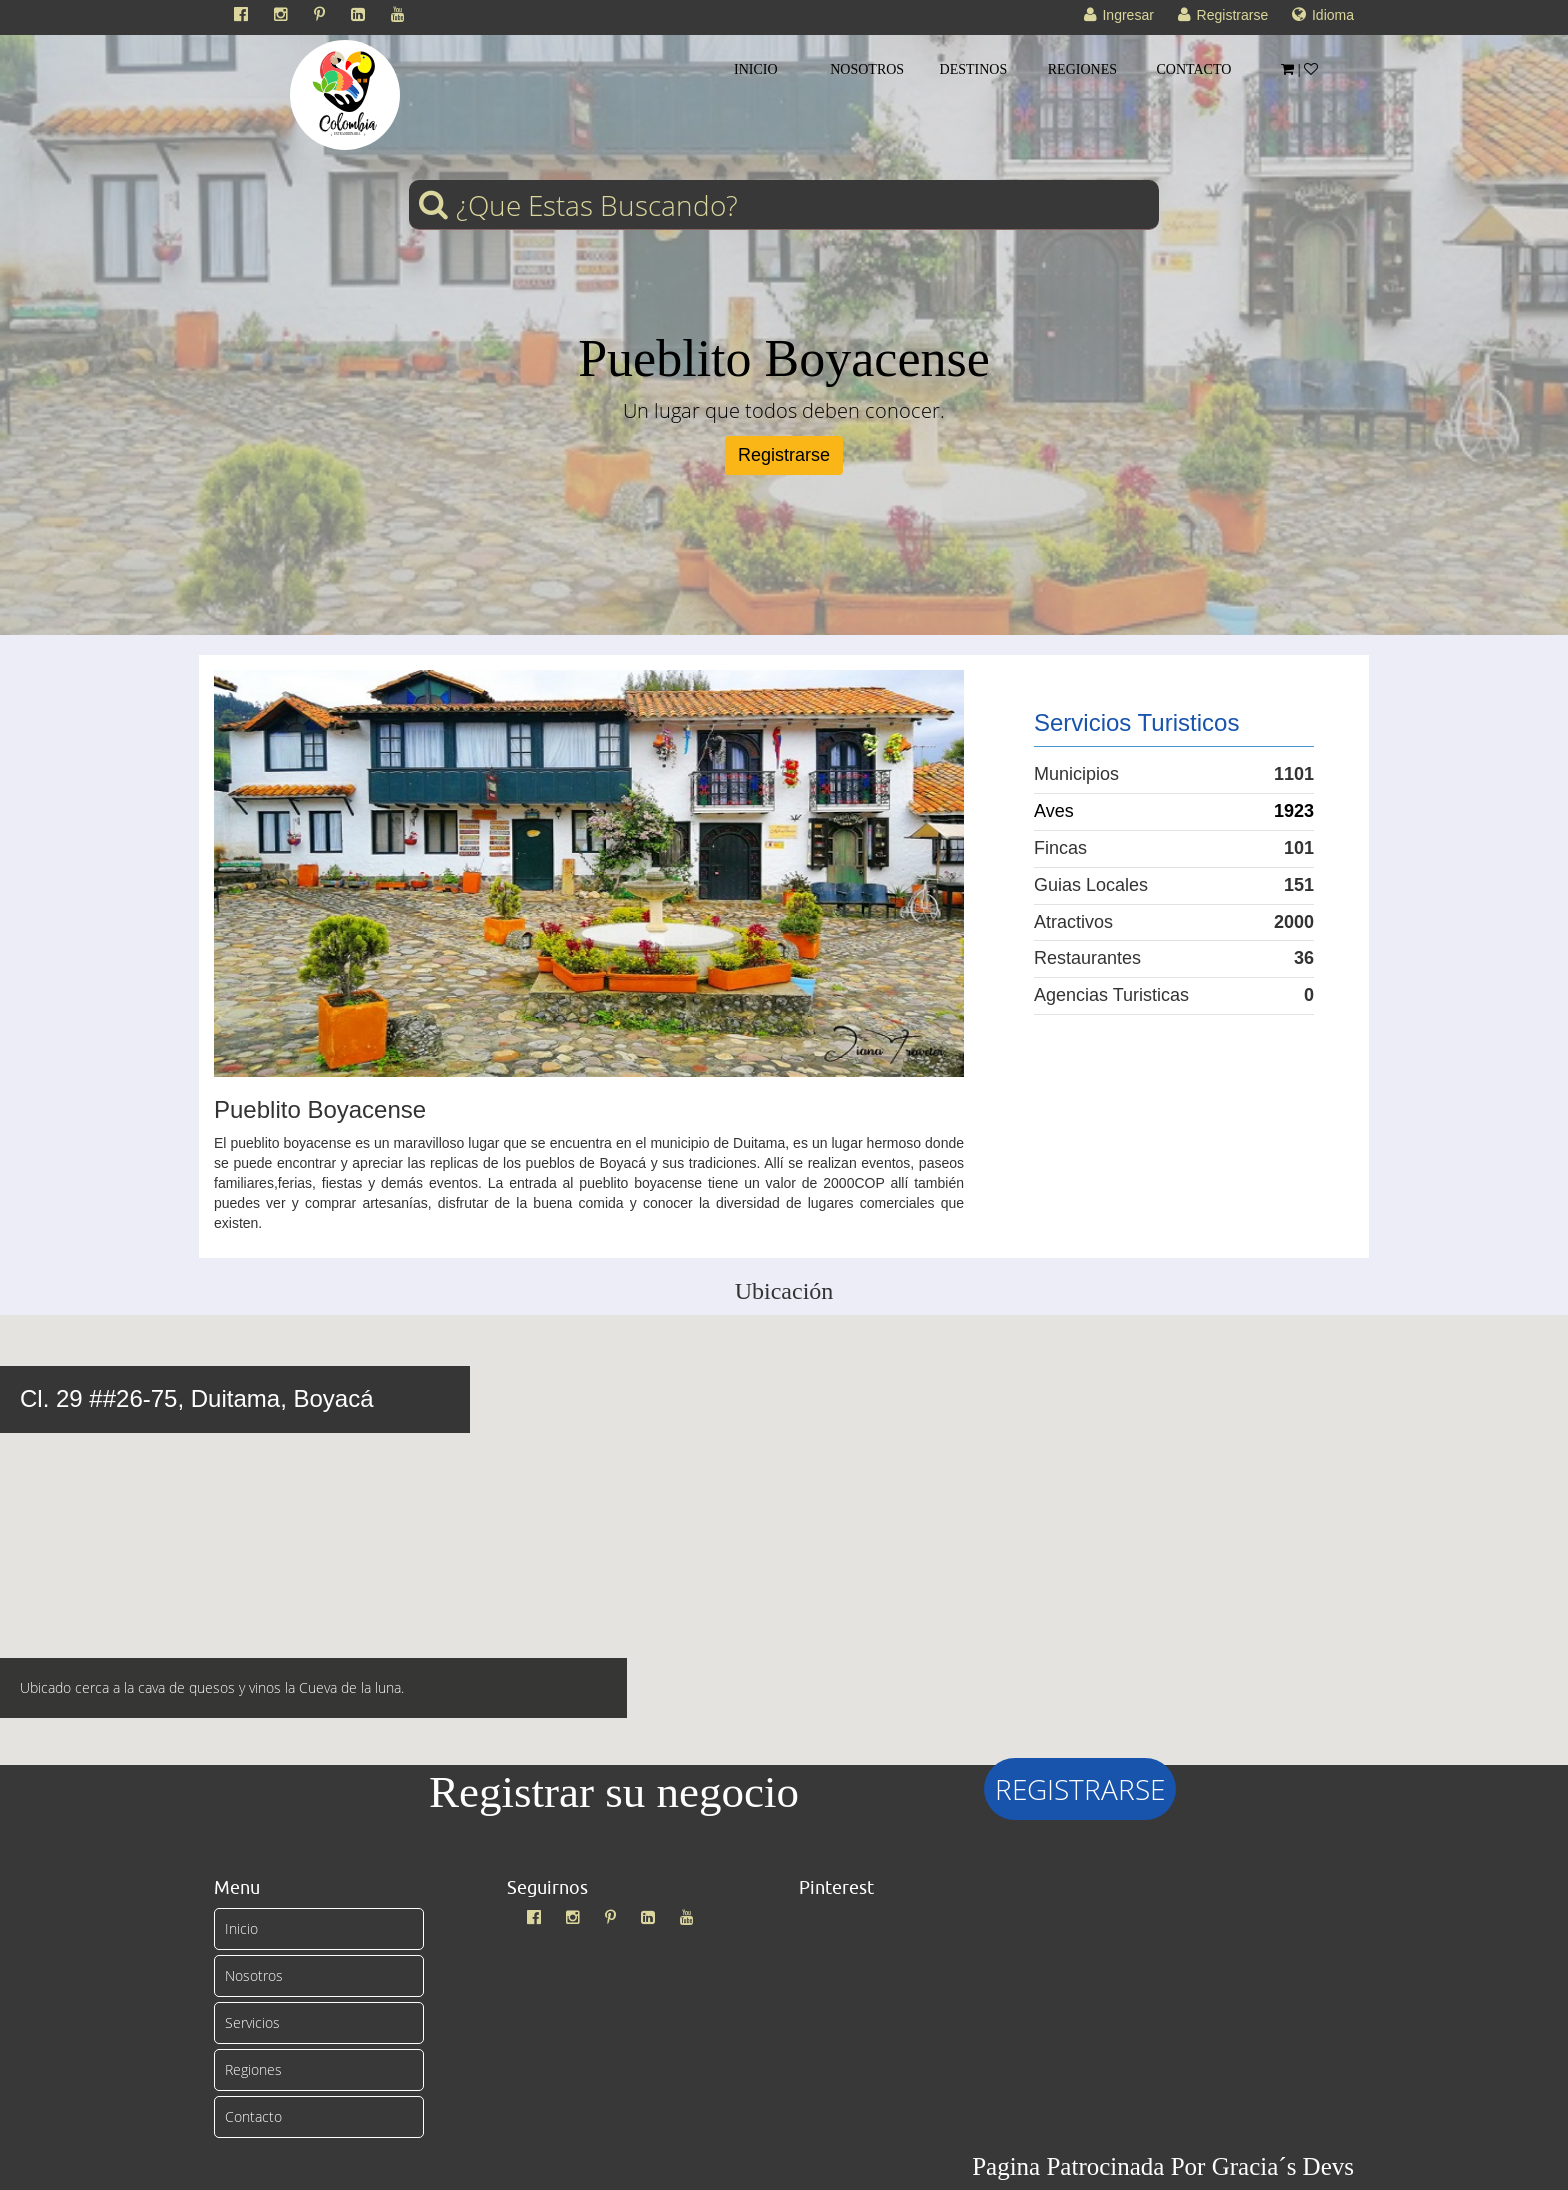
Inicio (241, 1928)
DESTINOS (974, 69)
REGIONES (1082, 69)
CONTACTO (1194, 69)
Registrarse (784, 455)
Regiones (253, 2069)
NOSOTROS (867, 69)
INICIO (756, 69)
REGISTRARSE (1080, 1789)
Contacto (253, 2116)
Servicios (252, 2022)
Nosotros (254, 1975)
